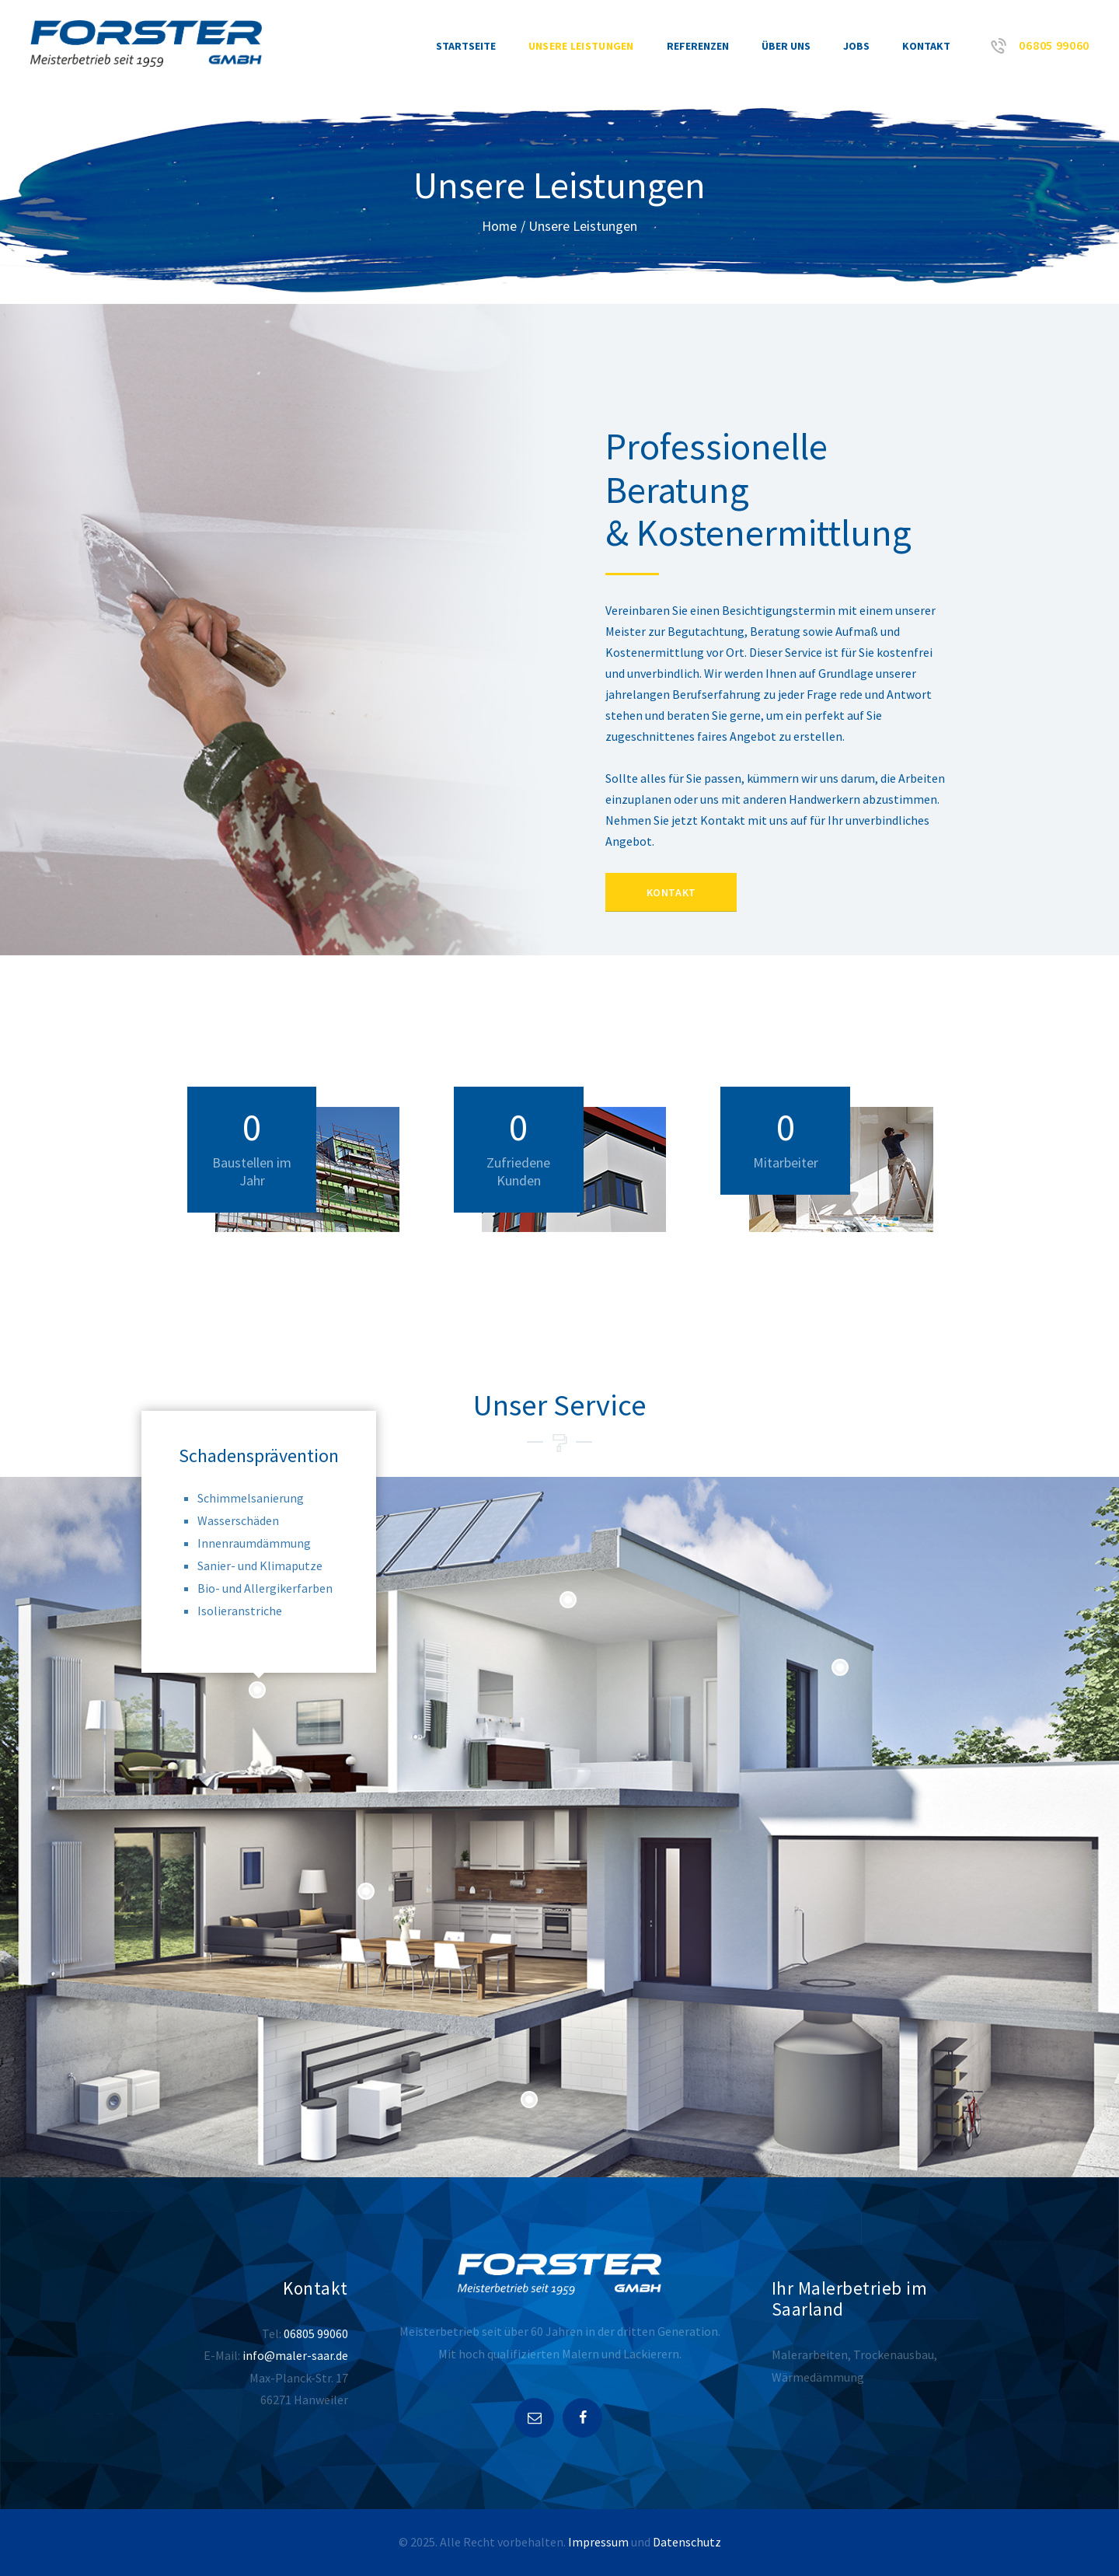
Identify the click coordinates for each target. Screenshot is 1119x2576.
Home (500, 225)
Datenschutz (687, 2542)
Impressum (598, 2542)
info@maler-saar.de (295, 2355)
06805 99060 (316, 2333)
